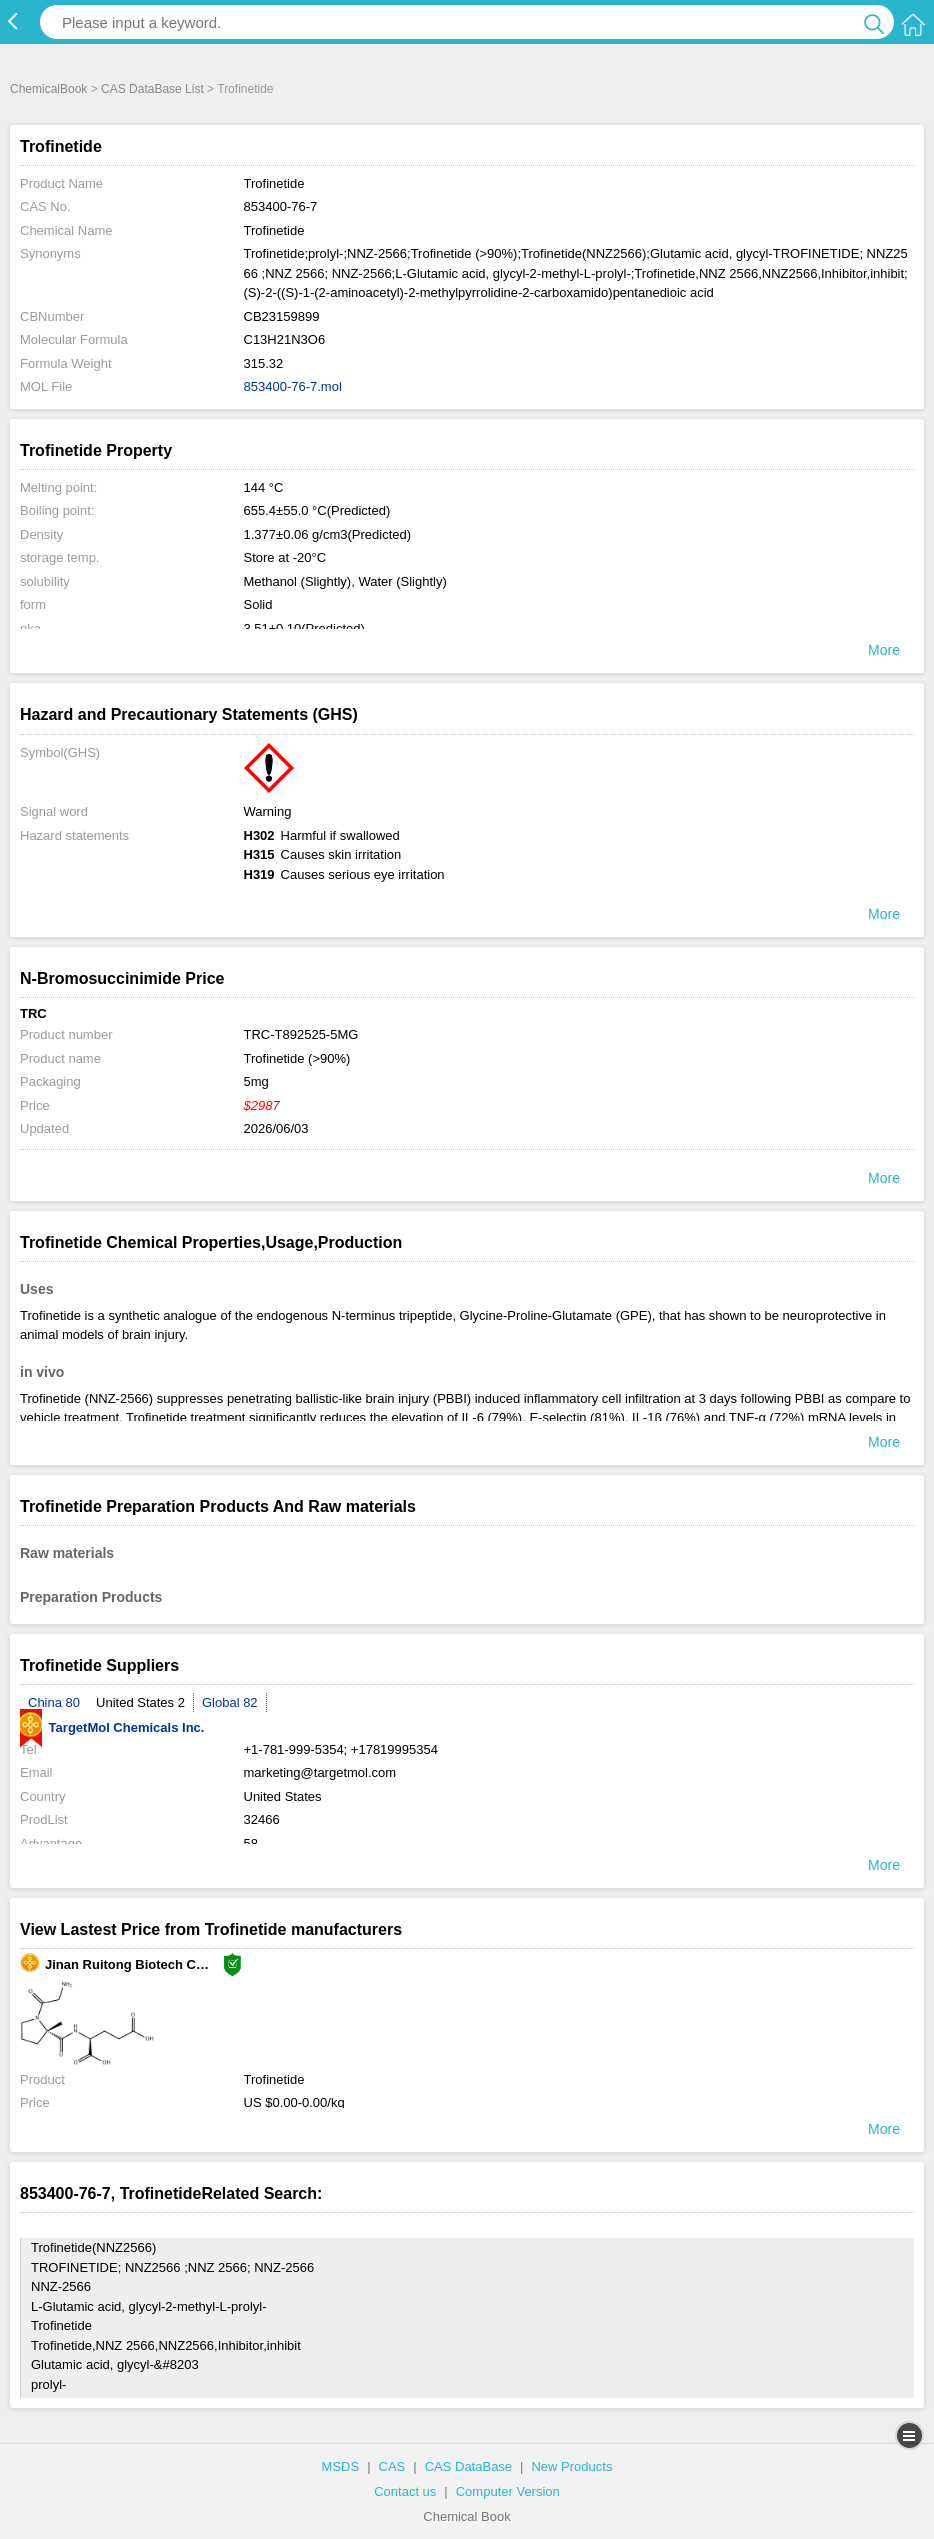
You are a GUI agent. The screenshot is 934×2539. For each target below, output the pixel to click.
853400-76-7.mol (293, 386)
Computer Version (508, 2491)
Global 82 (230, 1702)
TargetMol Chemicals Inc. (112, 1727)
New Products (571, 2466)
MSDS (341, 2466)
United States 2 (140, 1702)
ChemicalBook (48, 89)
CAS (392, 2466)
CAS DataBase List (152, 89)
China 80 (54, 1702)
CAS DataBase (468, 2466)
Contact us (405, 2491)
